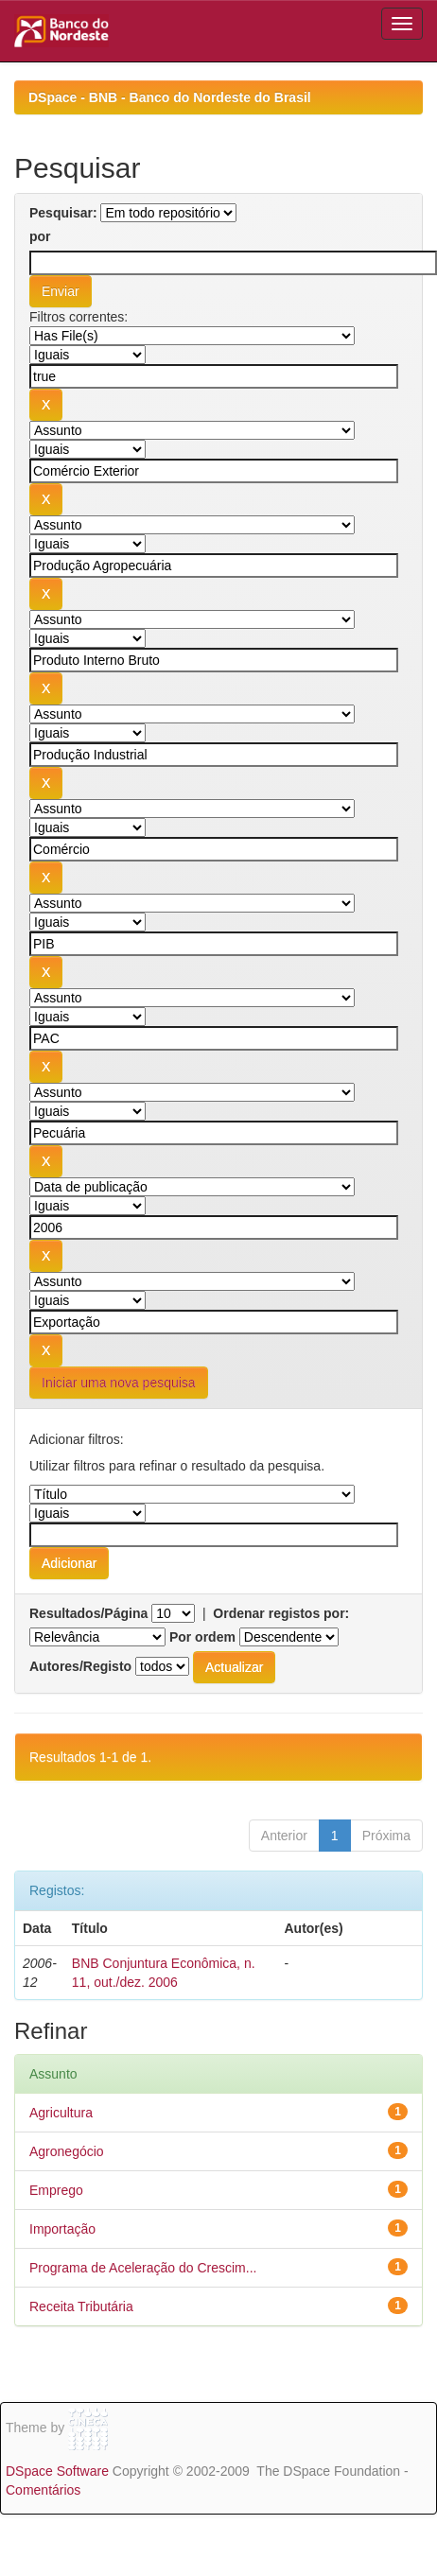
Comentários (43, 2490)
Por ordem (202, 1637)
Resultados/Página (88, 1613)
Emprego (56, 2190)
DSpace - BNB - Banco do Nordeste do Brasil (169, 97)
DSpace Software (57, 2471)
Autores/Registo (80, 1666)
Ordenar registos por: (281, 1613)
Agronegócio (66, 2151)
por (40, 236)
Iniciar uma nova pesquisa (119, 1382)
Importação (62, 2229)
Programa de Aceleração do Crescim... (142, 2267)
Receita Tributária (81, 2306)
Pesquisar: (63, 212)
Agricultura (61, 2112)
